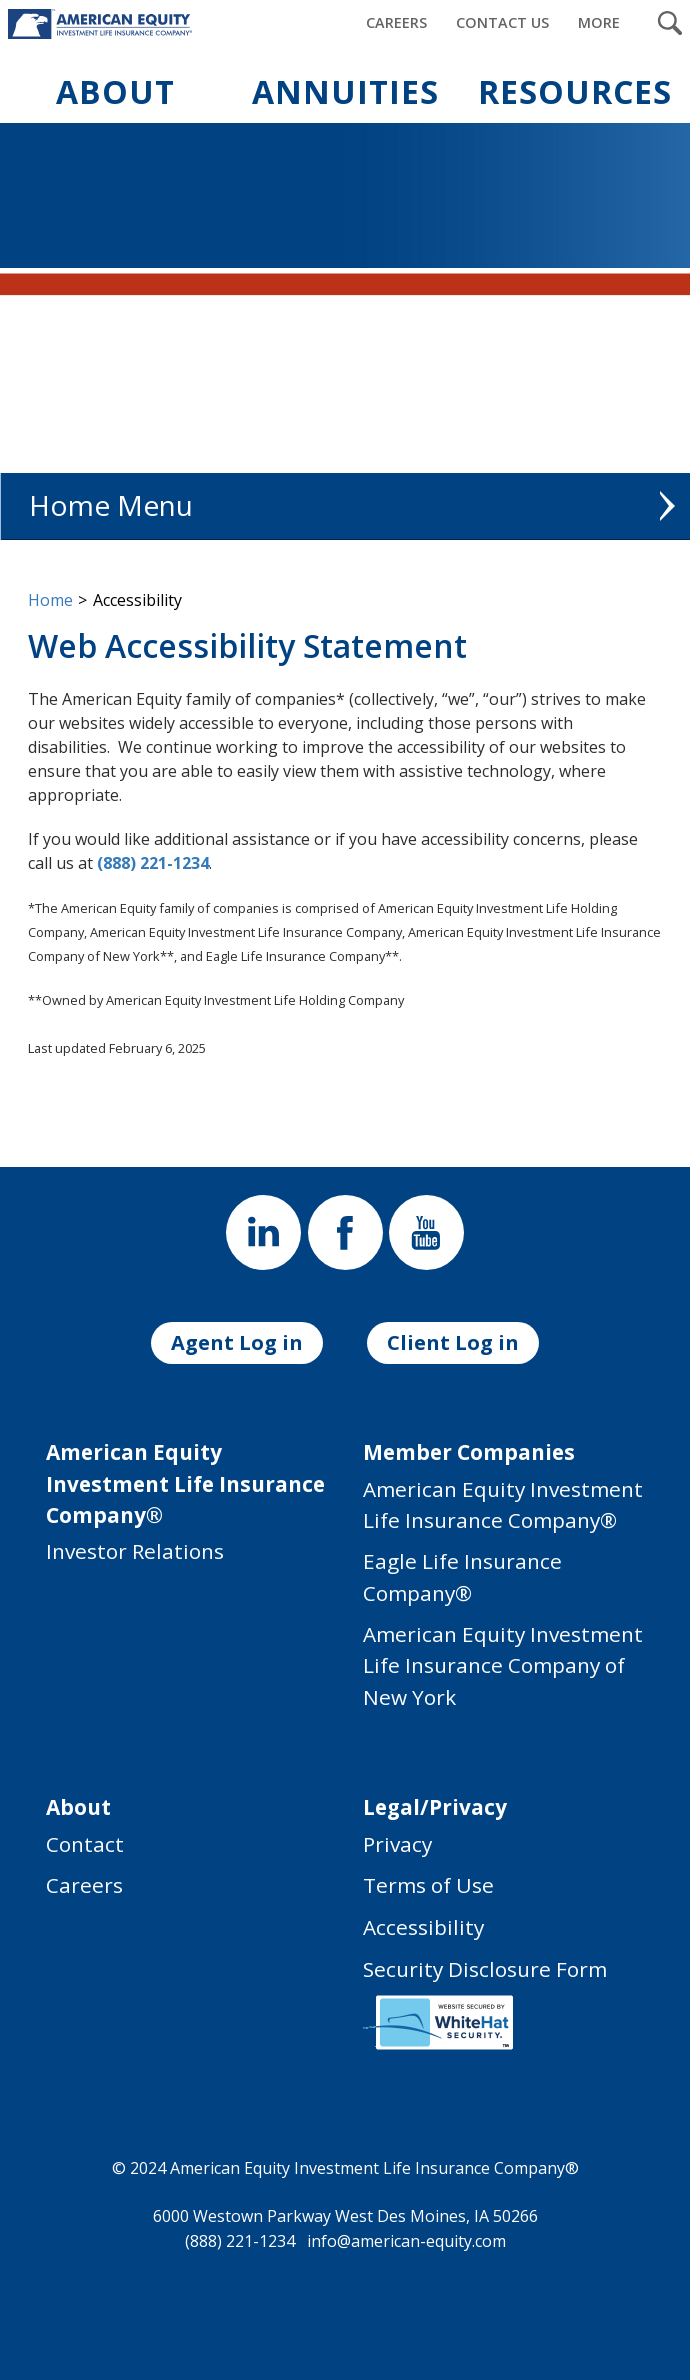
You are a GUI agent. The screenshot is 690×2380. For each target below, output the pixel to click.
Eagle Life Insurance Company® (462, 1576)
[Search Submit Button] (670, 23)
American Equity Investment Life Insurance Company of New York (503, 1665)
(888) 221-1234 (153, 863)
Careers (84, 1885)
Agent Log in (237, 1342)
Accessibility (423, 1927)
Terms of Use (428, 1885)
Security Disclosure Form (485, 1969)
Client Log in (453, 1342)
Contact (85, 1844)
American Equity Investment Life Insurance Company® (503, 1504)
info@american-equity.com (406, 2240)
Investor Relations (135, 1551)
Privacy (397, 1844)
